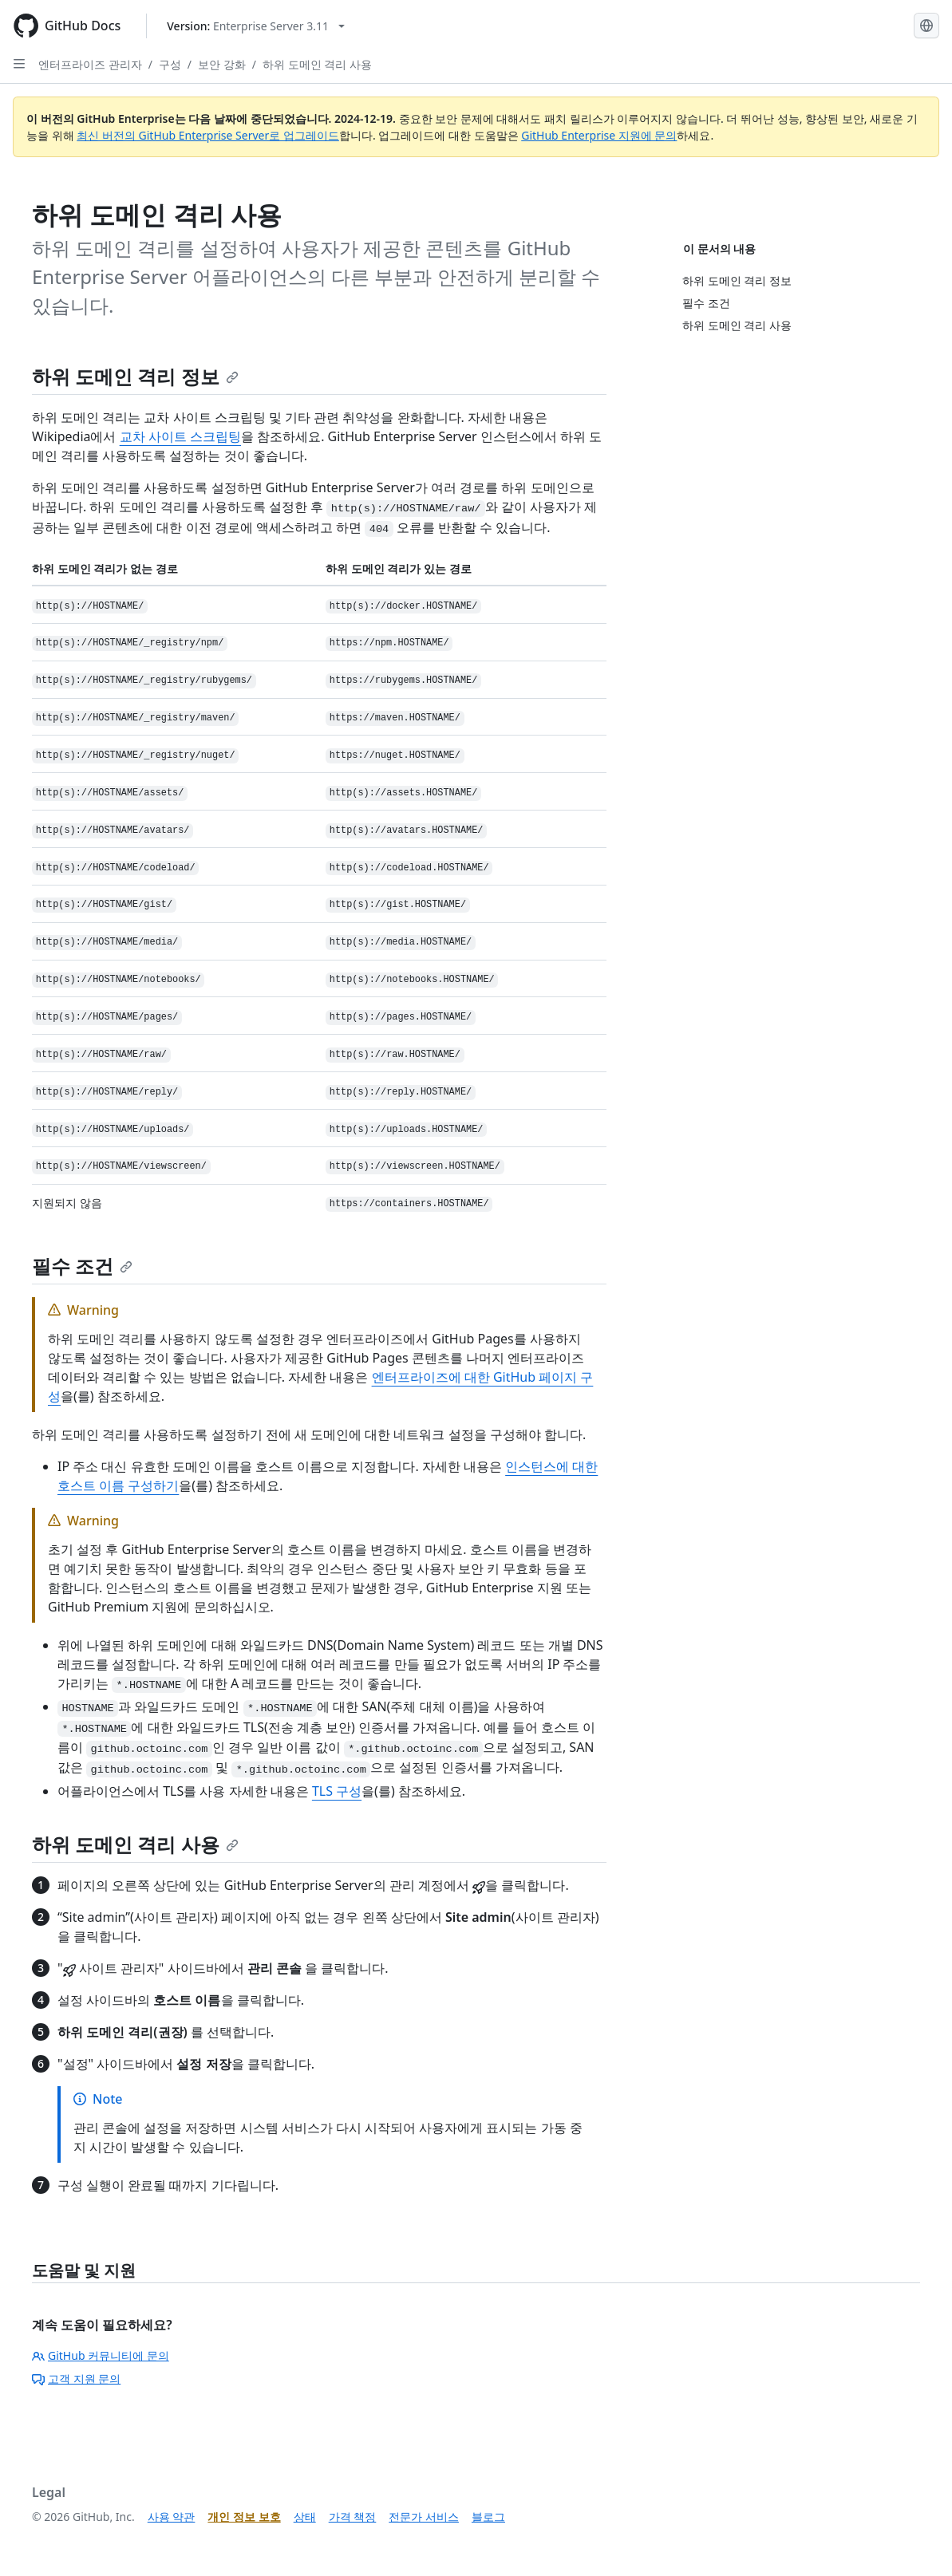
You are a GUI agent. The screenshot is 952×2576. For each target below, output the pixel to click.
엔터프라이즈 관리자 (90, 64)
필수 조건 (82, 1265)
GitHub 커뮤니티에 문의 (100, 2355)
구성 (170, 64)
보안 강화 (222, 64)
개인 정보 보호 (243, 2516)
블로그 (488, 2516)
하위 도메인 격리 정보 (135, 376)
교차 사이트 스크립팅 (180, 436)
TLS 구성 (336, 1791)
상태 (305, 2516)
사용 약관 (172, 2516)
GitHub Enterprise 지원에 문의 (599, 135)
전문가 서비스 (424, 2516)
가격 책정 (353, 2516)
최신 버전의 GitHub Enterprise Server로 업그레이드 (208, 135)
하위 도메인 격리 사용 (317, 64)
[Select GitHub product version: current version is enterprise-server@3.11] (256, 26)
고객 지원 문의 (76, 2378)
